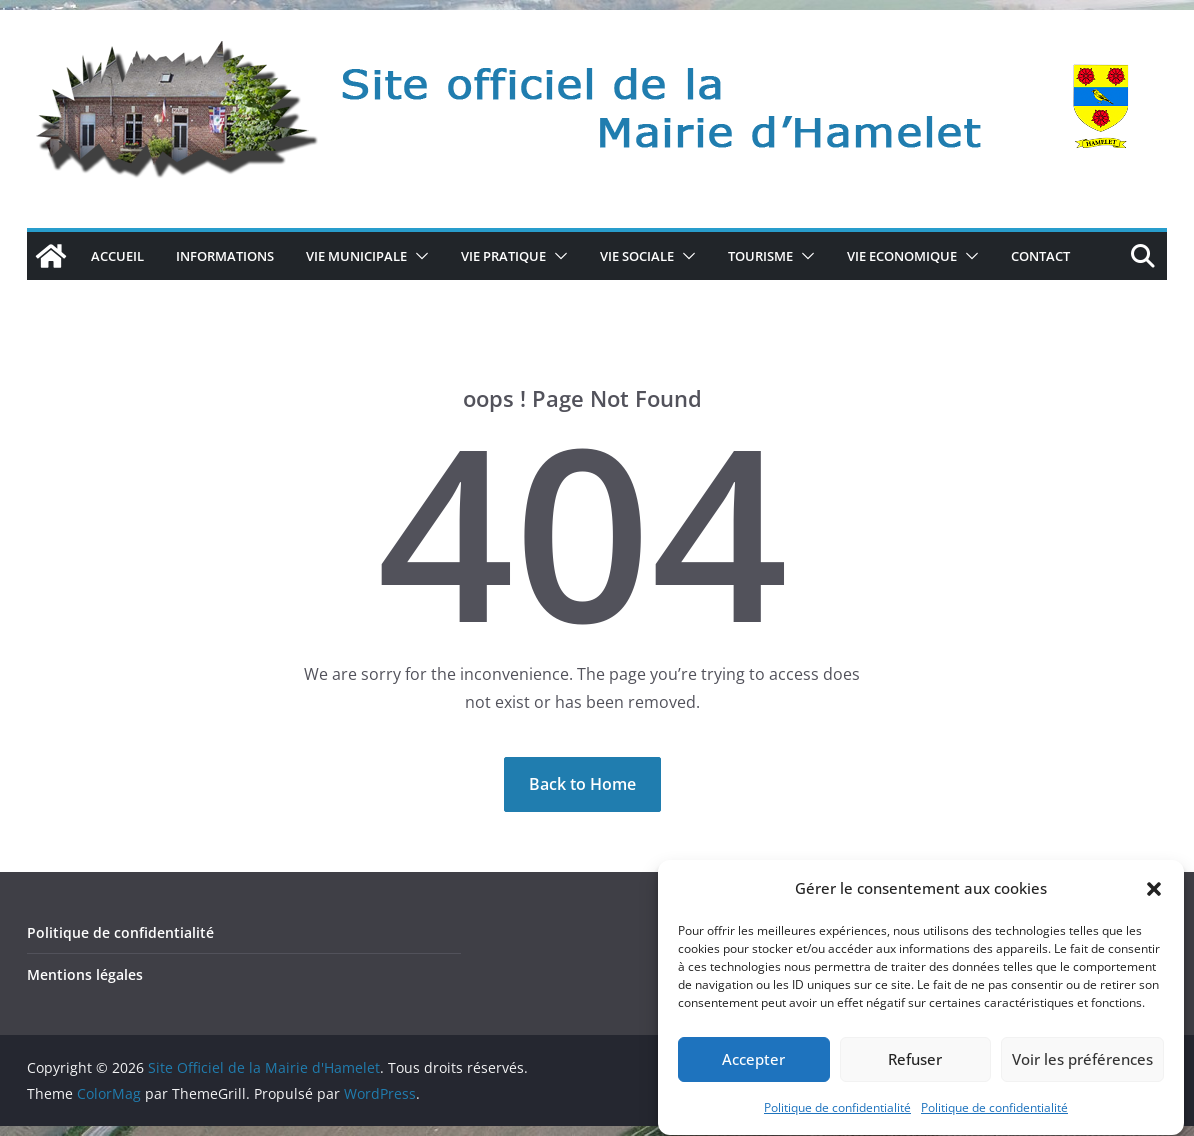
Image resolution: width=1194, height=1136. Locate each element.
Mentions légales (85, 974)
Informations (225, 256)
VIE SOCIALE (637, 256)
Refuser (915, 1074)
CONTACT (1040, 256)
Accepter (753, 1074)
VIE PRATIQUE (503, 256)
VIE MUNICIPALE (356, 256)
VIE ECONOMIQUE (902, 256)
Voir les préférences (1082, 1074)
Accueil (117, 256)
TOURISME (760, 256)
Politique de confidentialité (837, 1121)
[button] (1154, 903)
